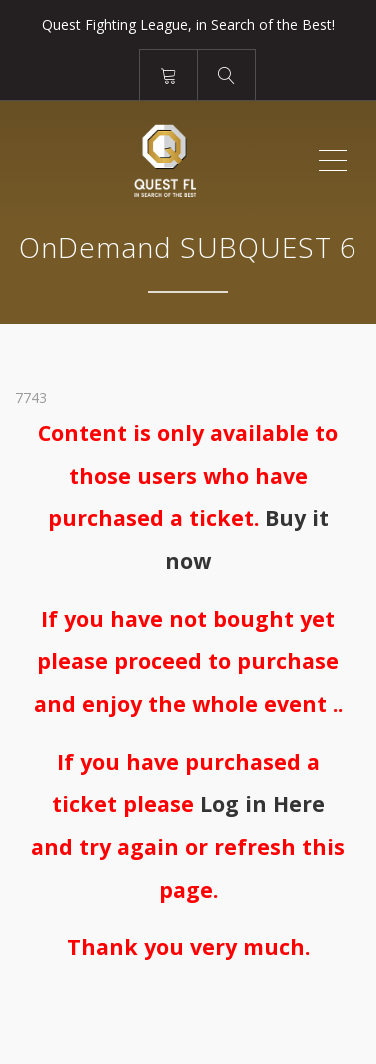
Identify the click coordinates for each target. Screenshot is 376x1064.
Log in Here (262, 803)
